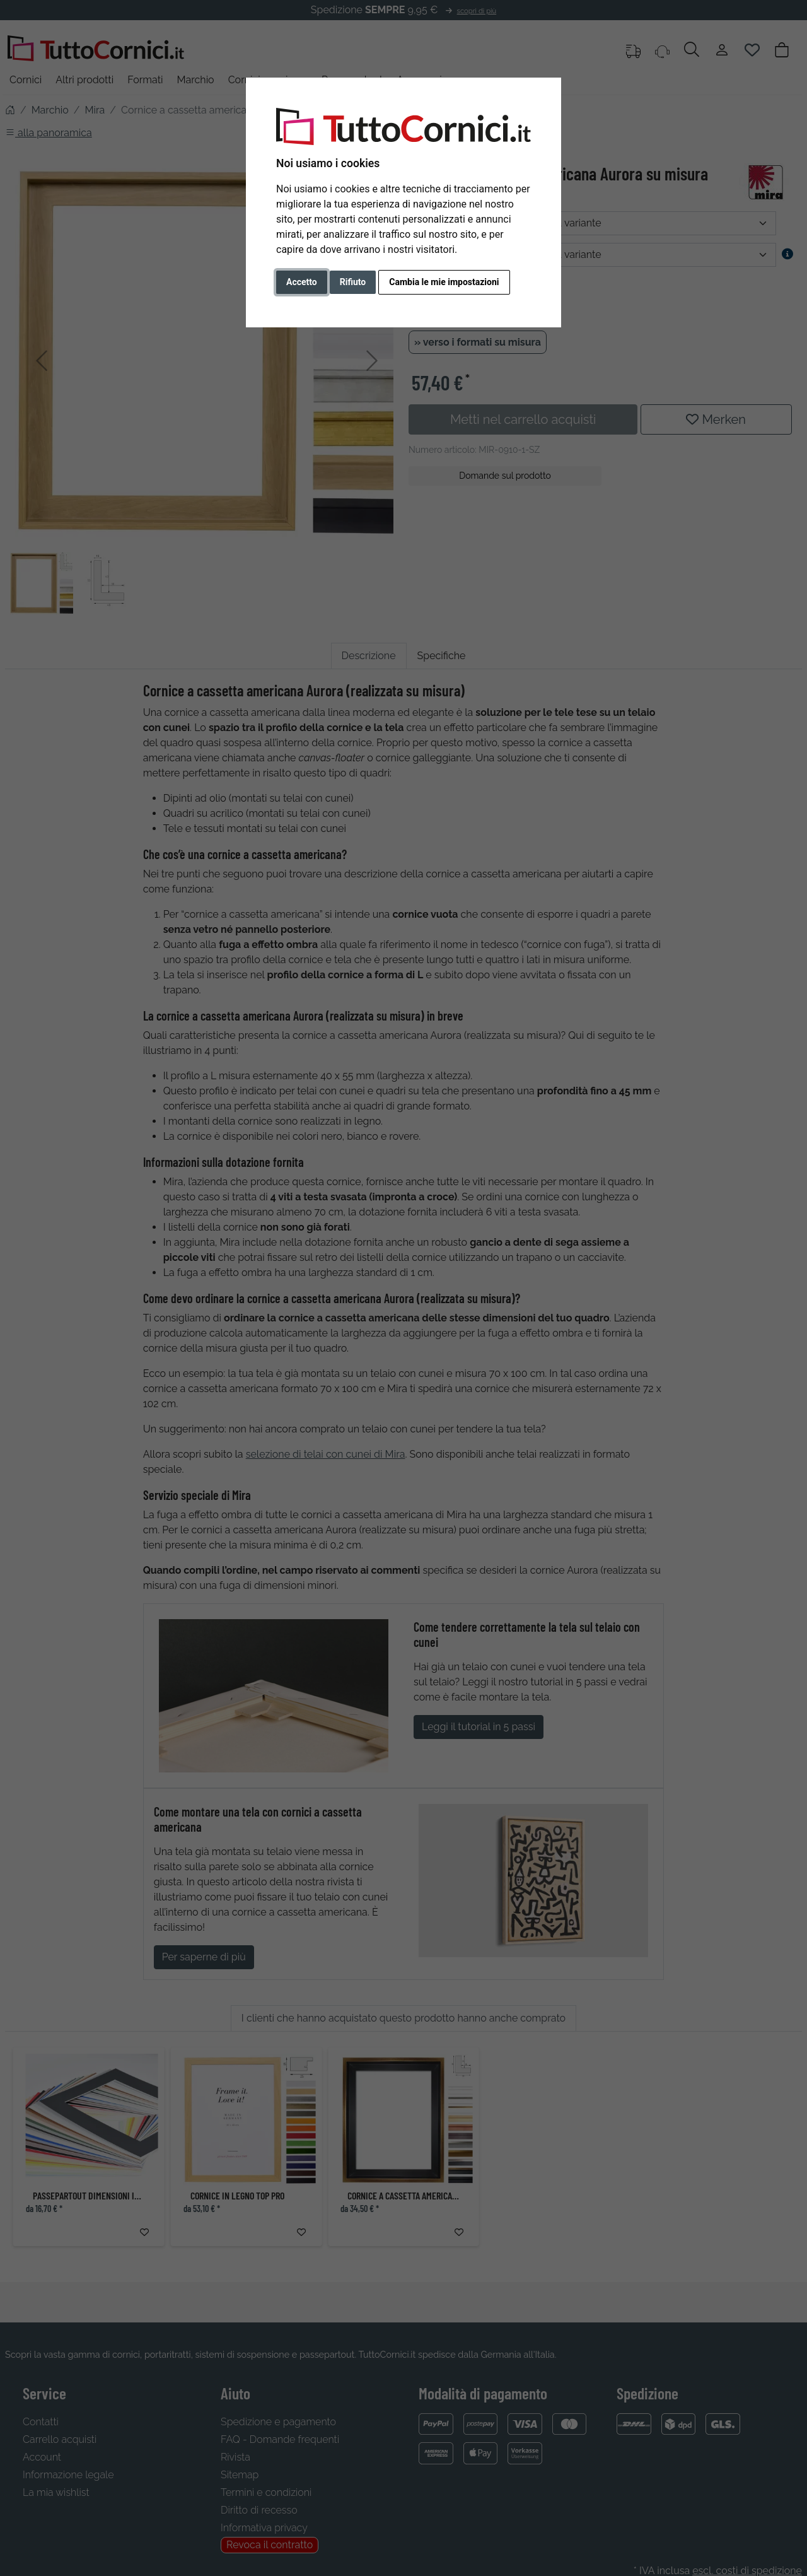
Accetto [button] (301, 282)
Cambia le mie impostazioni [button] (444, 282)
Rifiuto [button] (353, 282)
